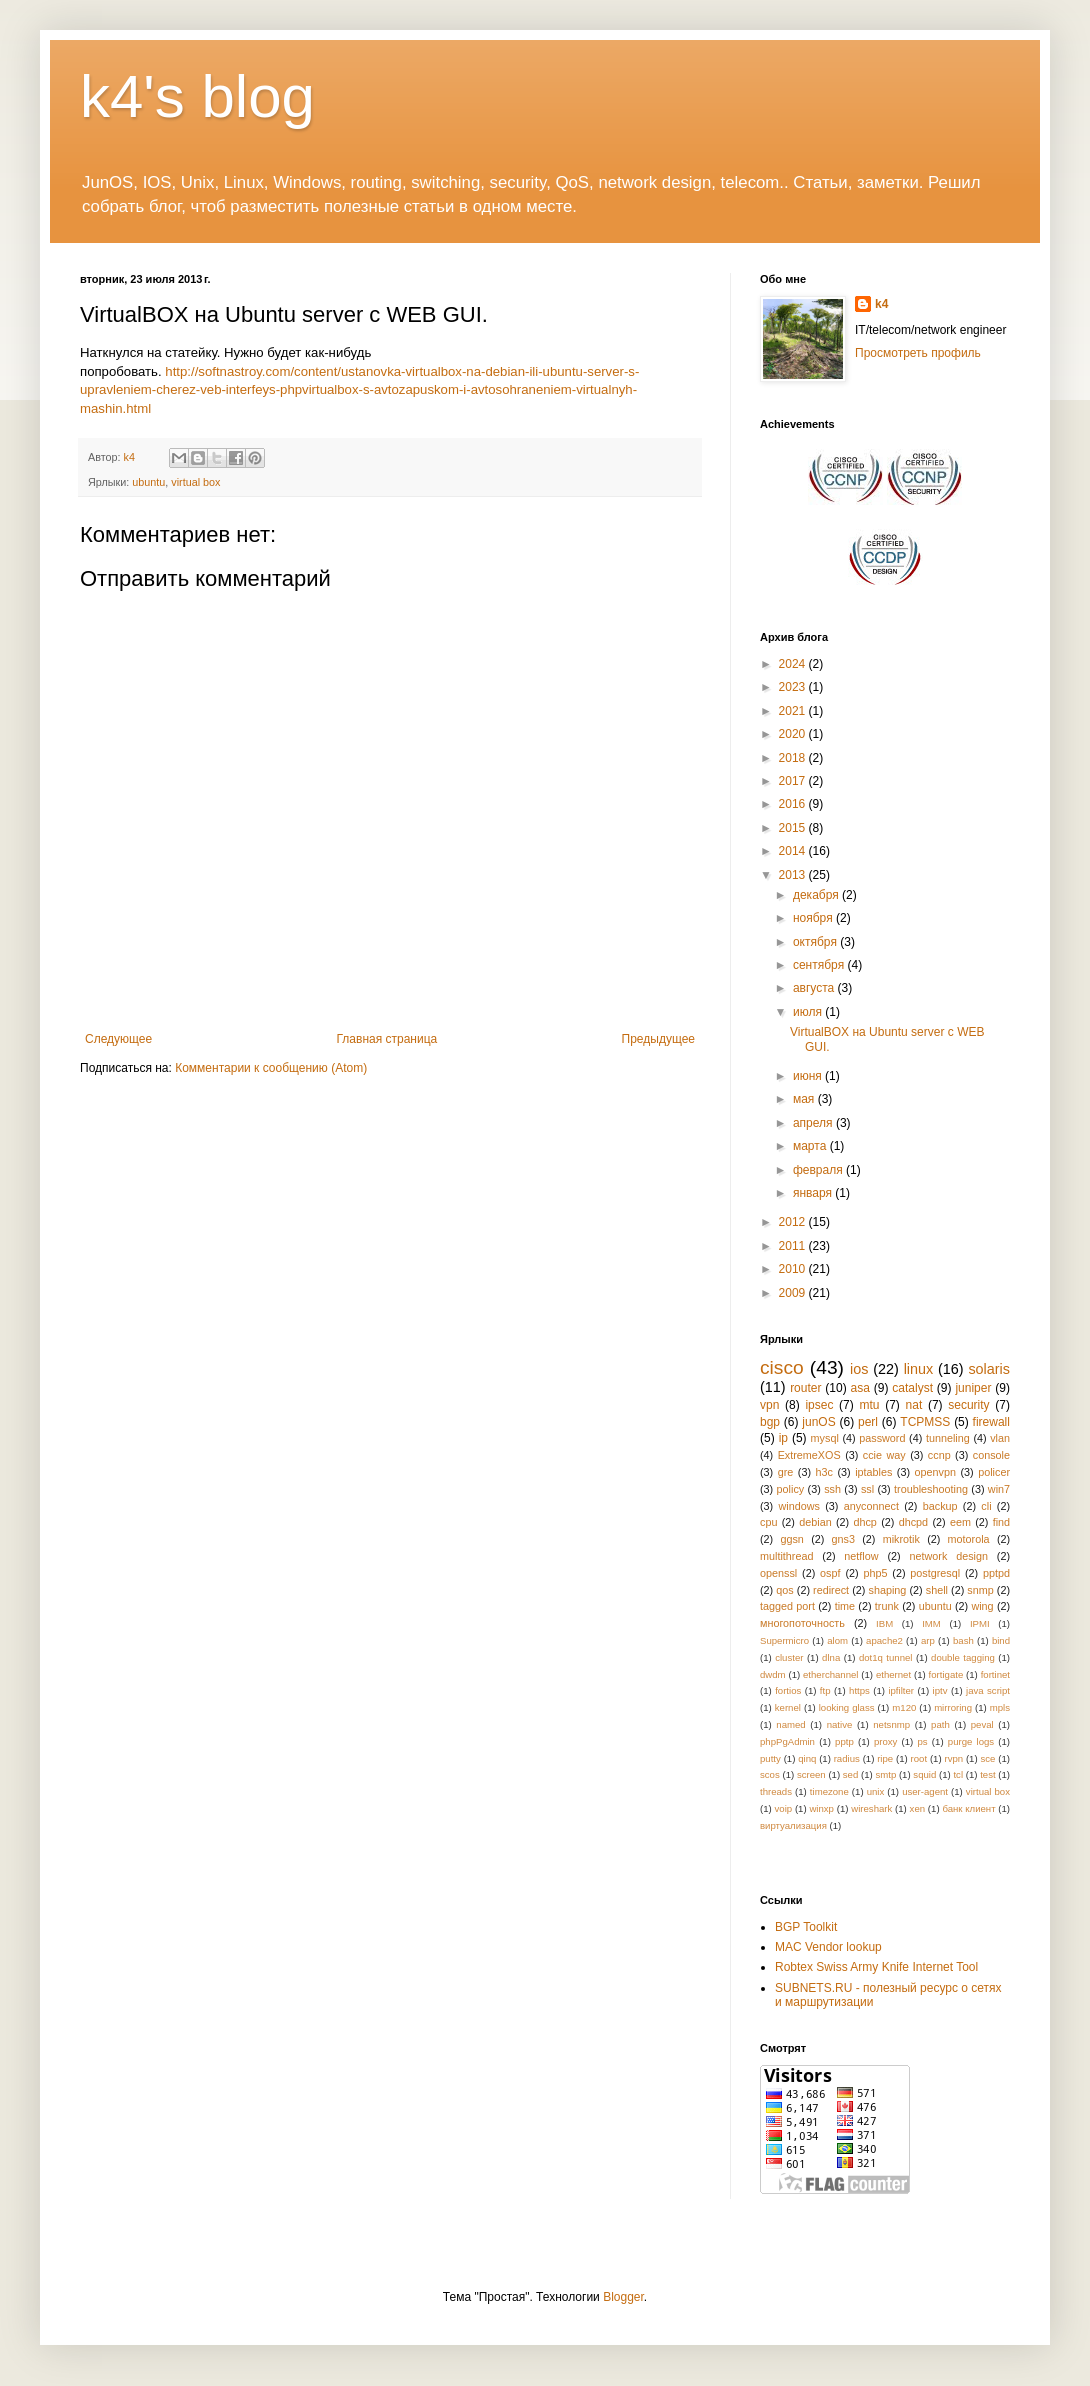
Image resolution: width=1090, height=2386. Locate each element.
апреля (814, 1123)
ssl (867, 1489)
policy (791, 1489)
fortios (788, 1690)
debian (815, 1522)
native (840, 1724)
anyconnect (871, 1506)
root (919, 1758)
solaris (989, 1369)
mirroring (953, 1707)
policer (994, 1472)
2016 (794, 804)
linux (919, 1369)
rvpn (953, 1758)
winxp (821, 1808)
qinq (807, 1758)
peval (982, 1724)
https (859, 1690)
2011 (794, 1246)
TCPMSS (925, 1422)
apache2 (884, 1640)
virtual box (195, 482)
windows (799, 1506)
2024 (794, 664)
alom (837, 1640)
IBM (884, 1623)
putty (770, 1758)
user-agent (925, 1791)
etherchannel (830, 1674)
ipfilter (901, 1690)
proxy (885, 1741)
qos (784, 1590)
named (790, 1724)
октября (816, 942)
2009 (794, 1293)
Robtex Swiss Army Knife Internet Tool (876, 1967)
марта (811, 1146)
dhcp (864, 1522)
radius (847, 1758)
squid (924, 1774)
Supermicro (784, 1640)
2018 (794, 758)
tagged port (787, 1606)
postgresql (935, 1573)
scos (770, 1774)
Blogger (623, 2297)
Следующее (118, 1039)
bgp (770, 1422)
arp (928, 1640)
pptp (844, 1741)
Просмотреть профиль (918, 353)
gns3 (843, 1539)
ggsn (791, 1539)
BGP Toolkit (806, 1927)
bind (1001, 1640)
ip (783, 1438)
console (991, 1455)
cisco (782, 1367)
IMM (931, 1623)
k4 (881, 304)
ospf (830, 1573)
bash (963, 1640)
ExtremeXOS (809, 1455)
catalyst (912, 1388)
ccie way (884, 1455)
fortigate (946, 1674)
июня (809, 1076)
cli (986, 1506)
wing (982, 1606)
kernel (788, 1707)
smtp (885, 1774)
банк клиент (968, 1808)
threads (776, 1791)
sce (987, 1758)
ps (923, 1741)
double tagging (963, 1657)
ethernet (893, 1674)
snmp (980, 1590)
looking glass (847, 1707)
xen (917, 1808)
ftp (825, 1690)
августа (815, 988)
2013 (794, 875)
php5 (875, 1573)
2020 (794, 734)
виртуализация (793, 1825)
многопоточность (802, 1623)
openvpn (935, 1472)
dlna (831, 1657)
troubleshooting (931, 1489)
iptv (940, 1690)
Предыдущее (658, 1039)
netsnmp (891, 1724)
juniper (973, 1388)
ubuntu (148, 482)
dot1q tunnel (886, 1657)
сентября (820, 965)
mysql (825, 1438)
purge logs (971, 1741)
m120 (904, 1707)
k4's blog (197, 96)
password (882, 1438)
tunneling (948, 1438)
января (814, 1193)
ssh (832, 1489)
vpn (769, 1405)
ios (859, 1369)
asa (860, 1388)
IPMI (980, 1623)
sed (850, 1774)
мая (805, 1099)
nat (914, 1405)
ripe (885, 1758)
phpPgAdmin (787, 1741)
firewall (991, 1422)
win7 (999, 1489)
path (940, 1724)
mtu (869, 1405)
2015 (794, 828)
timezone (829, 1791)
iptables (873, 1472)
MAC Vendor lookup (828, 1947)
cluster (789, 1657)
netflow (861, 1556)
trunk (887, 1606)
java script (988, 1690)
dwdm (773, 1674)
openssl (778, 1573)
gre (786, 1472)
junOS (818, 1422)
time (845, 1606)
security (968, 1405)
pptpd (996, 1573)
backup (940, 1506)
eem (960, 1522)
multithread (786, 1556)
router (805, 1388)
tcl (958, 1774)
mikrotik (901, 1539)
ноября (814, 918)
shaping (888, 1590)
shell (937, 1590)
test (987, 1774)
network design (948, 1556)
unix (876, 1791)
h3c (824, 1472)
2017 (794, 781)
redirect (831, 1590)
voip (784, 1808)
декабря (817, 895)
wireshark (871, 1808)
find (1001, 1522)
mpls (1000, 1707)
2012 (794, 1222)
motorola (969, 1539)
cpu (768, 1522)
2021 (794, 711)
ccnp (939, 1455)
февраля (819, 1170)
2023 (794, 687)
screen (811, 1774)
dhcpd (913, 1522)
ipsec (819, 1405)
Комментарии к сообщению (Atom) (271, 1068)
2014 (794, 851)
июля (809, 1012)
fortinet (995, 1674)
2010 (794, 1269)
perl (868, 1422)
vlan (1000, 1438)
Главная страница (387, 1039)
